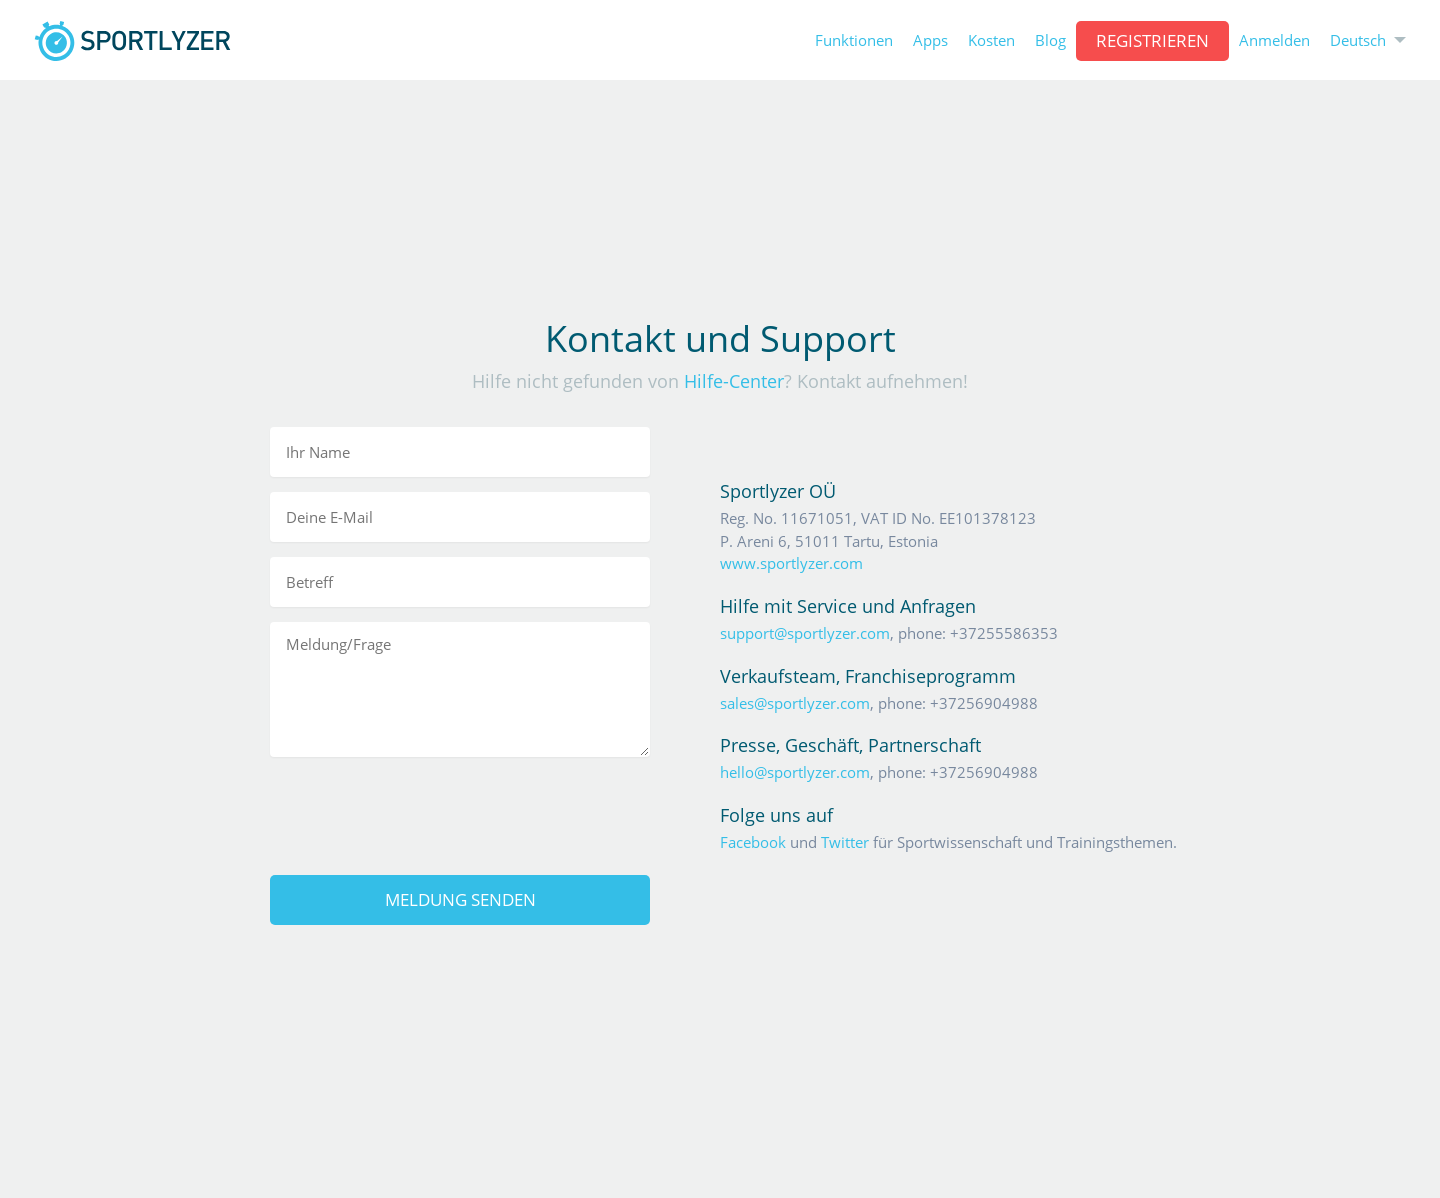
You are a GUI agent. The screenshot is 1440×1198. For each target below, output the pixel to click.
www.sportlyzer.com (791, 563)
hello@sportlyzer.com (795, 772)
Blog (1050, 40)
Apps (930, 40)
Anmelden (1274, 40)
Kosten (991, 40)
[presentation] (460, 811)
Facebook (753, 842)
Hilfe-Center (734, 380)
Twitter (845, 842)
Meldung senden (460, 899)
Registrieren (1152, 40)
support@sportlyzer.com (805, 633)
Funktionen (854, 40)
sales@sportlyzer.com (795, 703)
